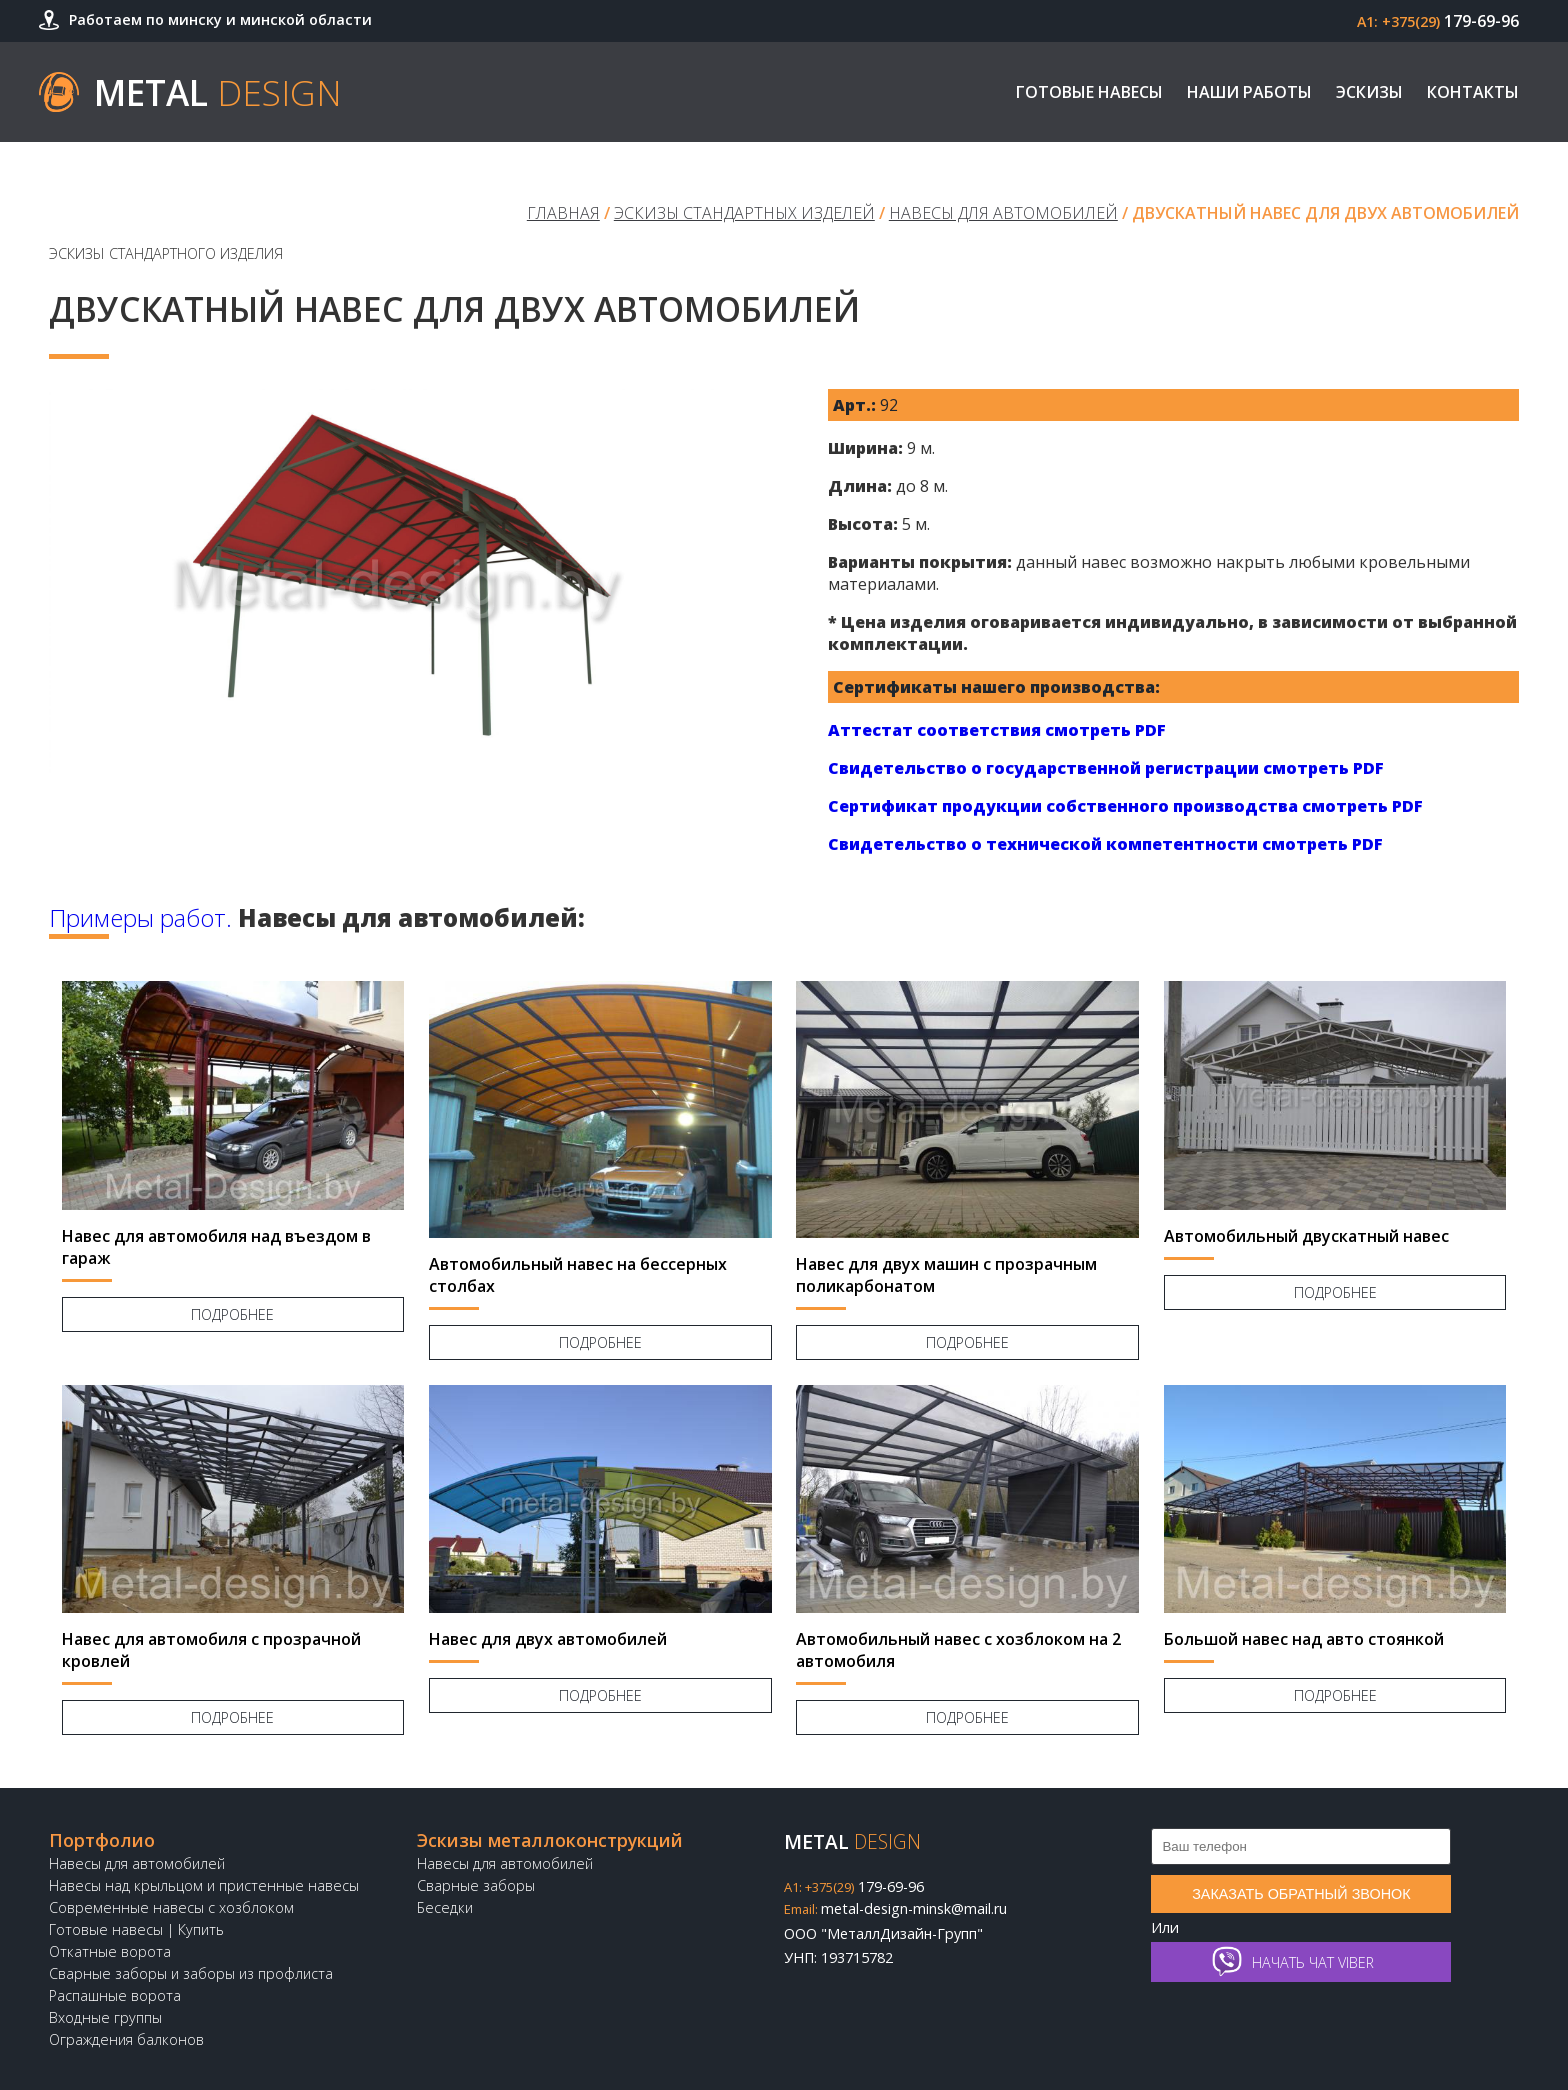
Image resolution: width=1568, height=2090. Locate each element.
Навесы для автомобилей (1003, 213)
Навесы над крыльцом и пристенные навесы (204, 1885)
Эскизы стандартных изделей (744, 213)
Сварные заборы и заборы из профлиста (191, 1973)
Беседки (445, 1907)
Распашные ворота (115, 1995)
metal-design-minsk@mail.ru (895, 1908)
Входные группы (105, 2017)
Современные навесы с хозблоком (171, 1907)
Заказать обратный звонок (1301, 1894)
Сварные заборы (476, 1885)
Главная (563, 213)
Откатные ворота (110, 1951)
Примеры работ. (140, 917)
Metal (218, 92)
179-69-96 (1438, 21)
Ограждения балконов (126, 2039)
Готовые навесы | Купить (136, 1929)
